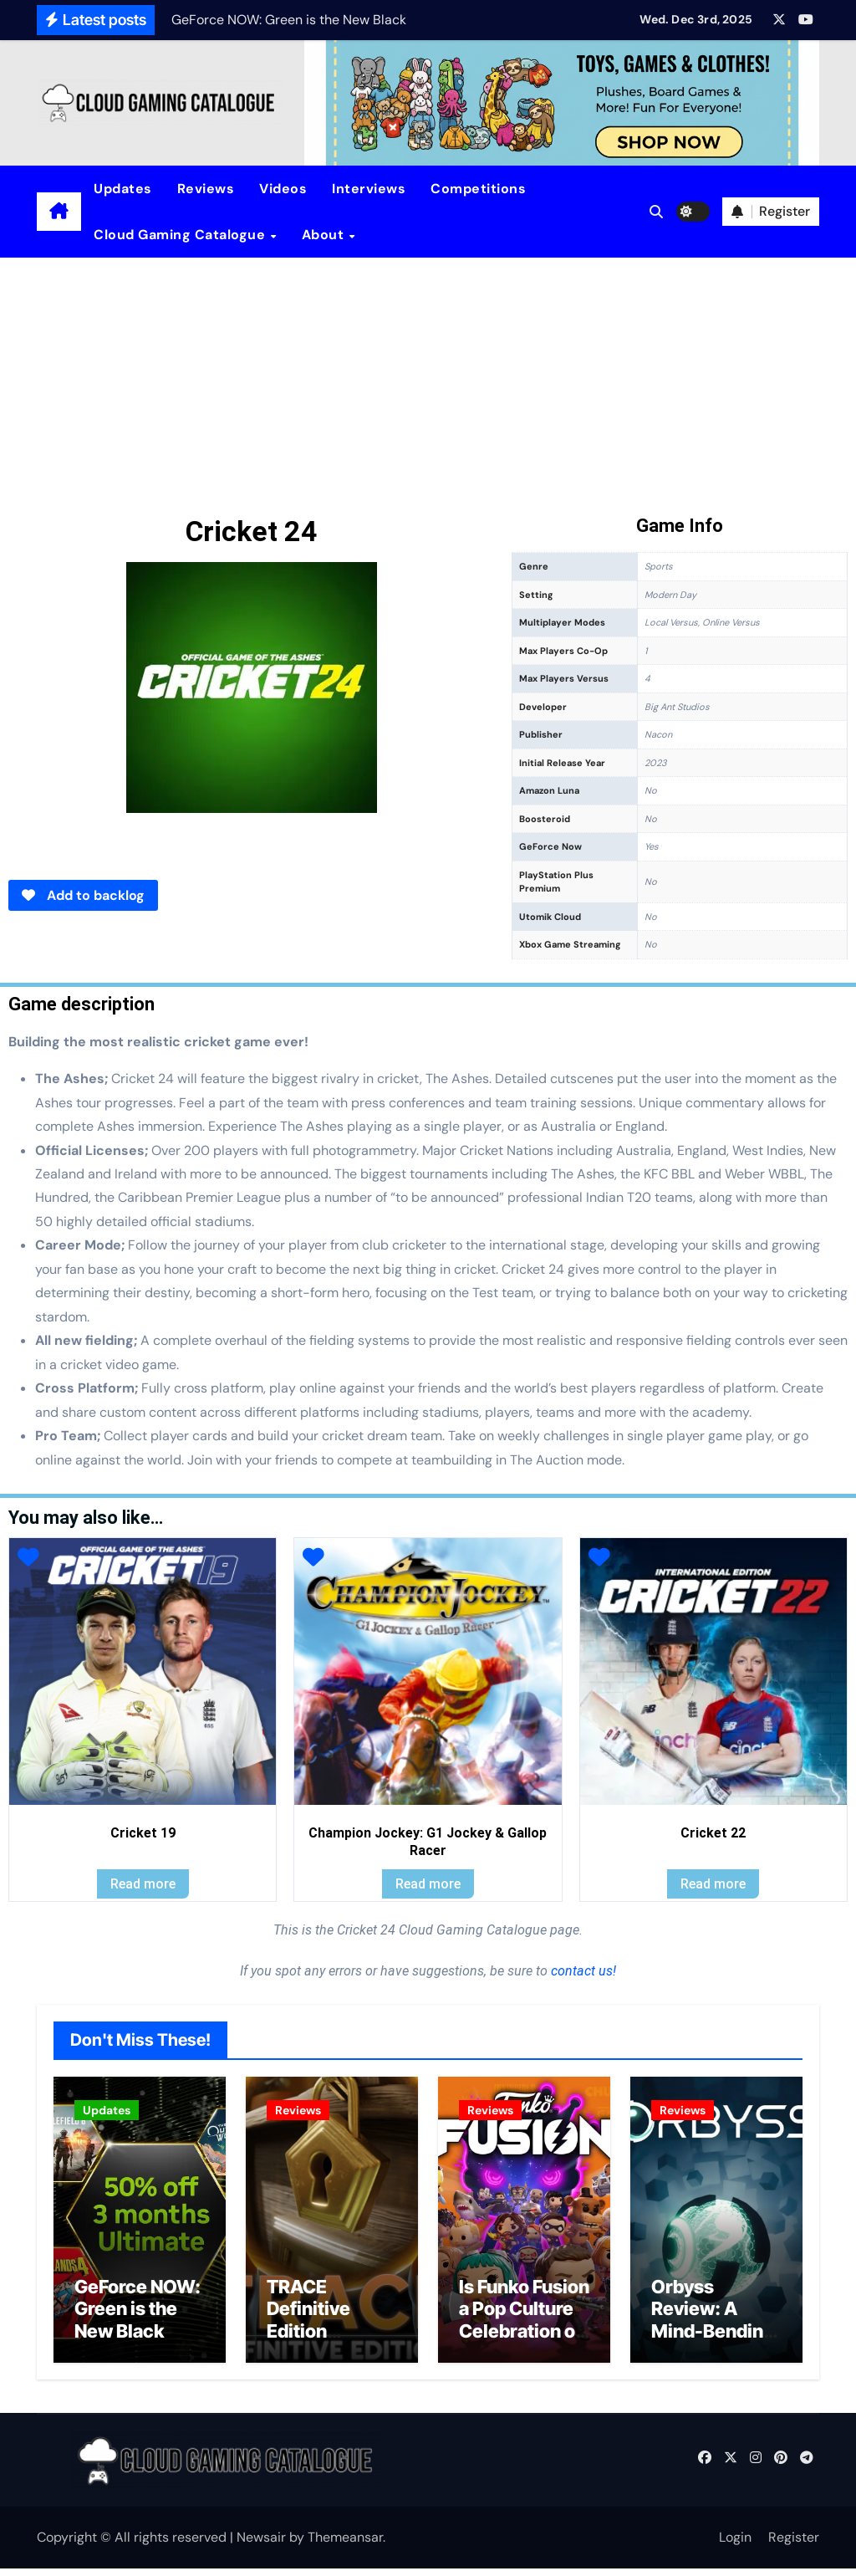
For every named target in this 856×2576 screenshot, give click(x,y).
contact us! (582, 1971)
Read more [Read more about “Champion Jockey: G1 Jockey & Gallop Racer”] (428, 1884)
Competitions (478, 188)
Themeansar (345, 2544)
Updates (123, 188)
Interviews (368, 188)
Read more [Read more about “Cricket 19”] (143, 1884)
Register (793, 2544)
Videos (283, 188)
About (325, 234)
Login (735, 2544)
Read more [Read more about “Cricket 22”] (713, 1884)
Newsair (261, 2544)
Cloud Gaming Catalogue (181, 234)
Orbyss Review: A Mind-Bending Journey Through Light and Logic (712, 2348)
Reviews (206, 188)
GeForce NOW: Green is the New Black (137, 2315)
